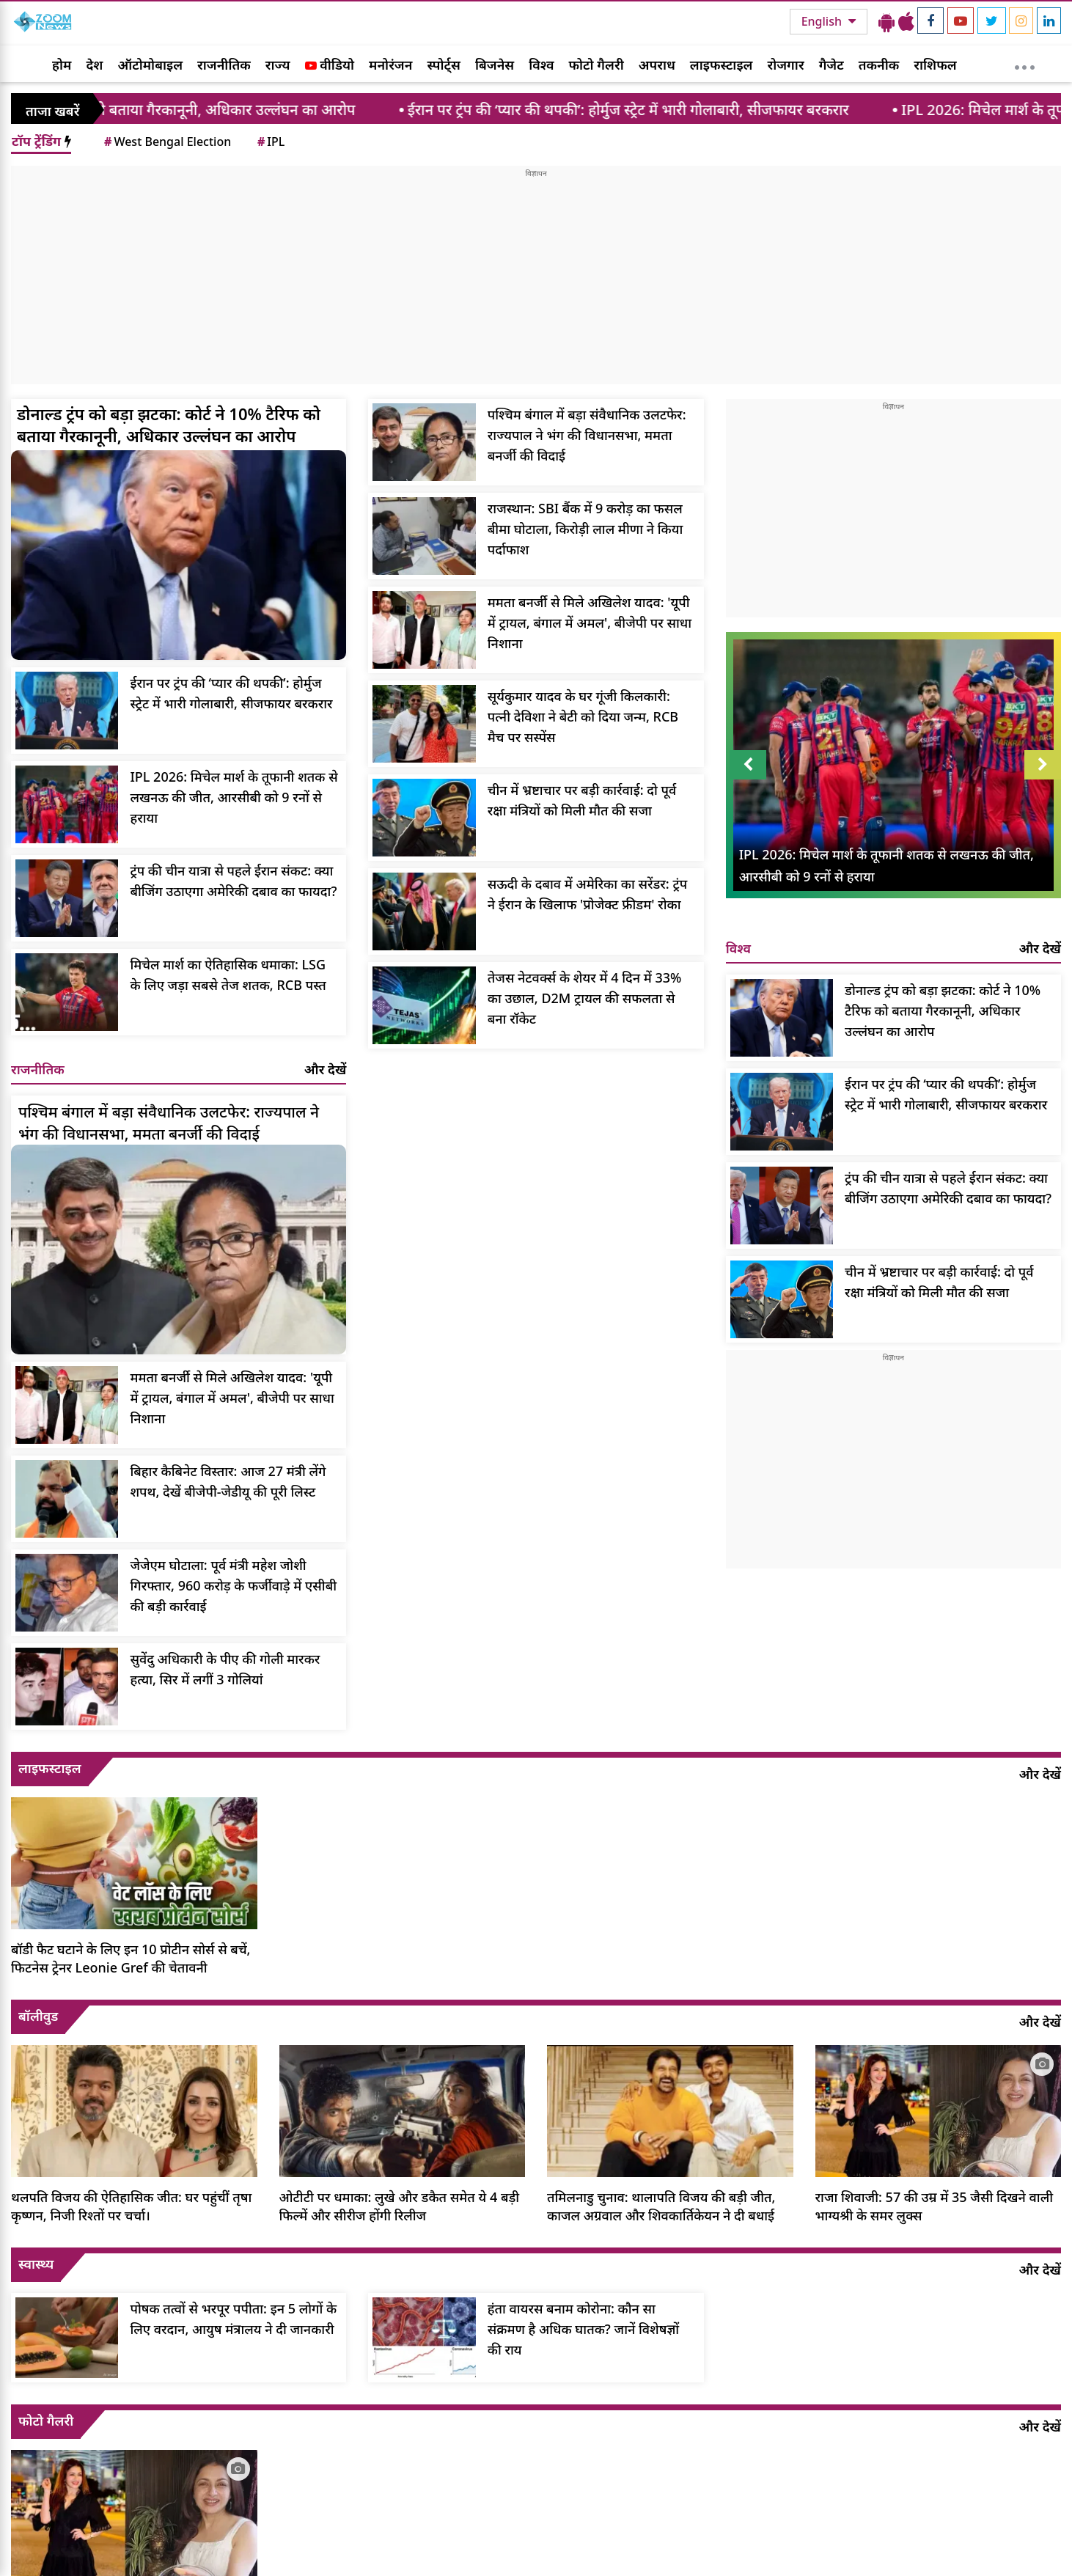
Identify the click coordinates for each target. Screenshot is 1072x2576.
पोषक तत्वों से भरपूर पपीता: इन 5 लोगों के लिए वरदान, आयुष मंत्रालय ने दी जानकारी (233, 2319)
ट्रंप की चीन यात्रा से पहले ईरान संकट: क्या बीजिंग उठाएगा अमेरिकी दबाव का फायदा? (233, 881)
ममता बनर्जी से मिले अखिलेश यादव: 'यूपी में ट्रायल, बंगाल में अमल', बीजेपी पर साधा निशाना (589, 622)
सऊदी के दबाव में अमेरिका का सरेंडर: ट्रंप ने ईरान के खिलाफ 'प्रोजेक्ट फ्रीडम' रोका (587, 894)
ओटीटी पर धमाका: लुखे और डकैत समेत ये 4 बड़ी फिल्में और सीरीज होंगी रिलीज (399, 2206)
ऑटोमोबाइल (150, 64)
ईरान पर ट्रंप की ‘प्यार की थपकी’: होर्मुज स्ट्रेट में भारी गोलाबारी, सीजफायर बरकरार (657, 110)
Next (1042, 764)
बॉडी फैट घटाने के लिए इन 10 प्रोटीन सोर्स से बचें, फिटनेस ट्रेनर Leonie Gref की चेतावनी (131, 1958)
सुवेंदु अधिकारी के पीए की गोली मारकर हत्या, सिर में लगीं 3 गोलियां (225, 1669)
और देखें (325, 1069)
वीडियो (329, 64)
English (823, 21)
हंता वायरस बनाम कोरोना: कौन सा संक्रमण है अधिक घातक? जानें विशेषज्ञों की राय (583, 2329)
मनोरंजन (390, 64)
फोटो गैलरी (596, 64)
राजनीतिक (224, 64)
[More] (1025, 64)
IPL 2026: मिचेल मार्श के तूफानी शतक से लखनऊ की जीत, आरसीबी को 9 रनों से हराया (233, 797)
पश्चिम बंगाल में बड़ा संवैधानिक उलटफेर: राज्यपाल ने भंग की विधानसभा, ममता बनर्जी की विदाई (587, 435)
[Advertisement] (536, 281)
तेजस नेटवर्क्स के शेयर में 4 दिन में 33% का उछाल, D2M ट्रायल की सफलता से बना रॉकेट (585, 998)
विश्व (541, 64)
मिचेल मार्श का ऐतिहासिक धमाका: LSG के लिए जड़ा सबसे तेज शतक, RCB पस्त (228, 974)
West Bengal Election (166, 141)
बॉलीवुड (38, 2016)
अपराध (657, 64)
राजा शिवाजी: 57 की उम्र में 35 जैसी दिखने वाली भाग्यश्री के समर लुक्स (934, 2206)
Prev (748, 764)
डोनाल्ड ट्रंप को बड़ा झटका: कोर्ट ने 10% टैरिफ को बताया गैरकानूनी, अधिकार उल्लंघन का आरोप (168, 425)
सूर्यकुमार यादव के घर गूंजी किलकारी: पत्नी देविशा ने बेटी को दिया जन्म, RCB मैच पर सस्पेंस (583, 716)
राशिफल (935, 64)
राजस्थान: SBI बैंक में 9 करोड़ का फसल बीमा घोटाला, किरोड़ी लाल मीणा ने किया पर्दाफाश (585, 528)
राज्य (277, 64)
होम (61, 64)
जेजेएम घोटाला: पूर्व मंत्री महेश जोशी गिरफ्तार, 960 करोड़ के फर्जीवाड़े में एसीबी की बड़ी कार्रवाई (233, 1585)
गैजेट (831, 64)
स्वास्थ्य (36, 2263)
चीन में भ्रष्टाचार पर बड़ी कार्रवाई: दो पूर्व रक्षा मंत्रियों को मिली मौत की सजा (582, 800)
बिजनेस (494, 64)
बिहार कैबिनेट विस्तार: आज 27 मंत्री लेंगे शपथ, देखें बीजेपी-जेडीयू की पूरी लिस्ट (228, 1481)
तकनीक (879, 64)
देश (94, 64)
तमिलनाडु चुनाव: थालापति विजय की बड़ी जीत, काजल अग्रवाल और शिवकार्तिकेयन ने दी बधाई (661, 2206)
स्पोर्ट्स (443, 64)
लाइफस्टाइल (721, 64)
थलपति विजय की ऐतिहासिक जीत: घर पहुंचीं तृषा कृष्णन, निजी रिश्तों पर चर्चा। (131, 2206)
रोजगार (785, 64)
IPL (269, 141)
